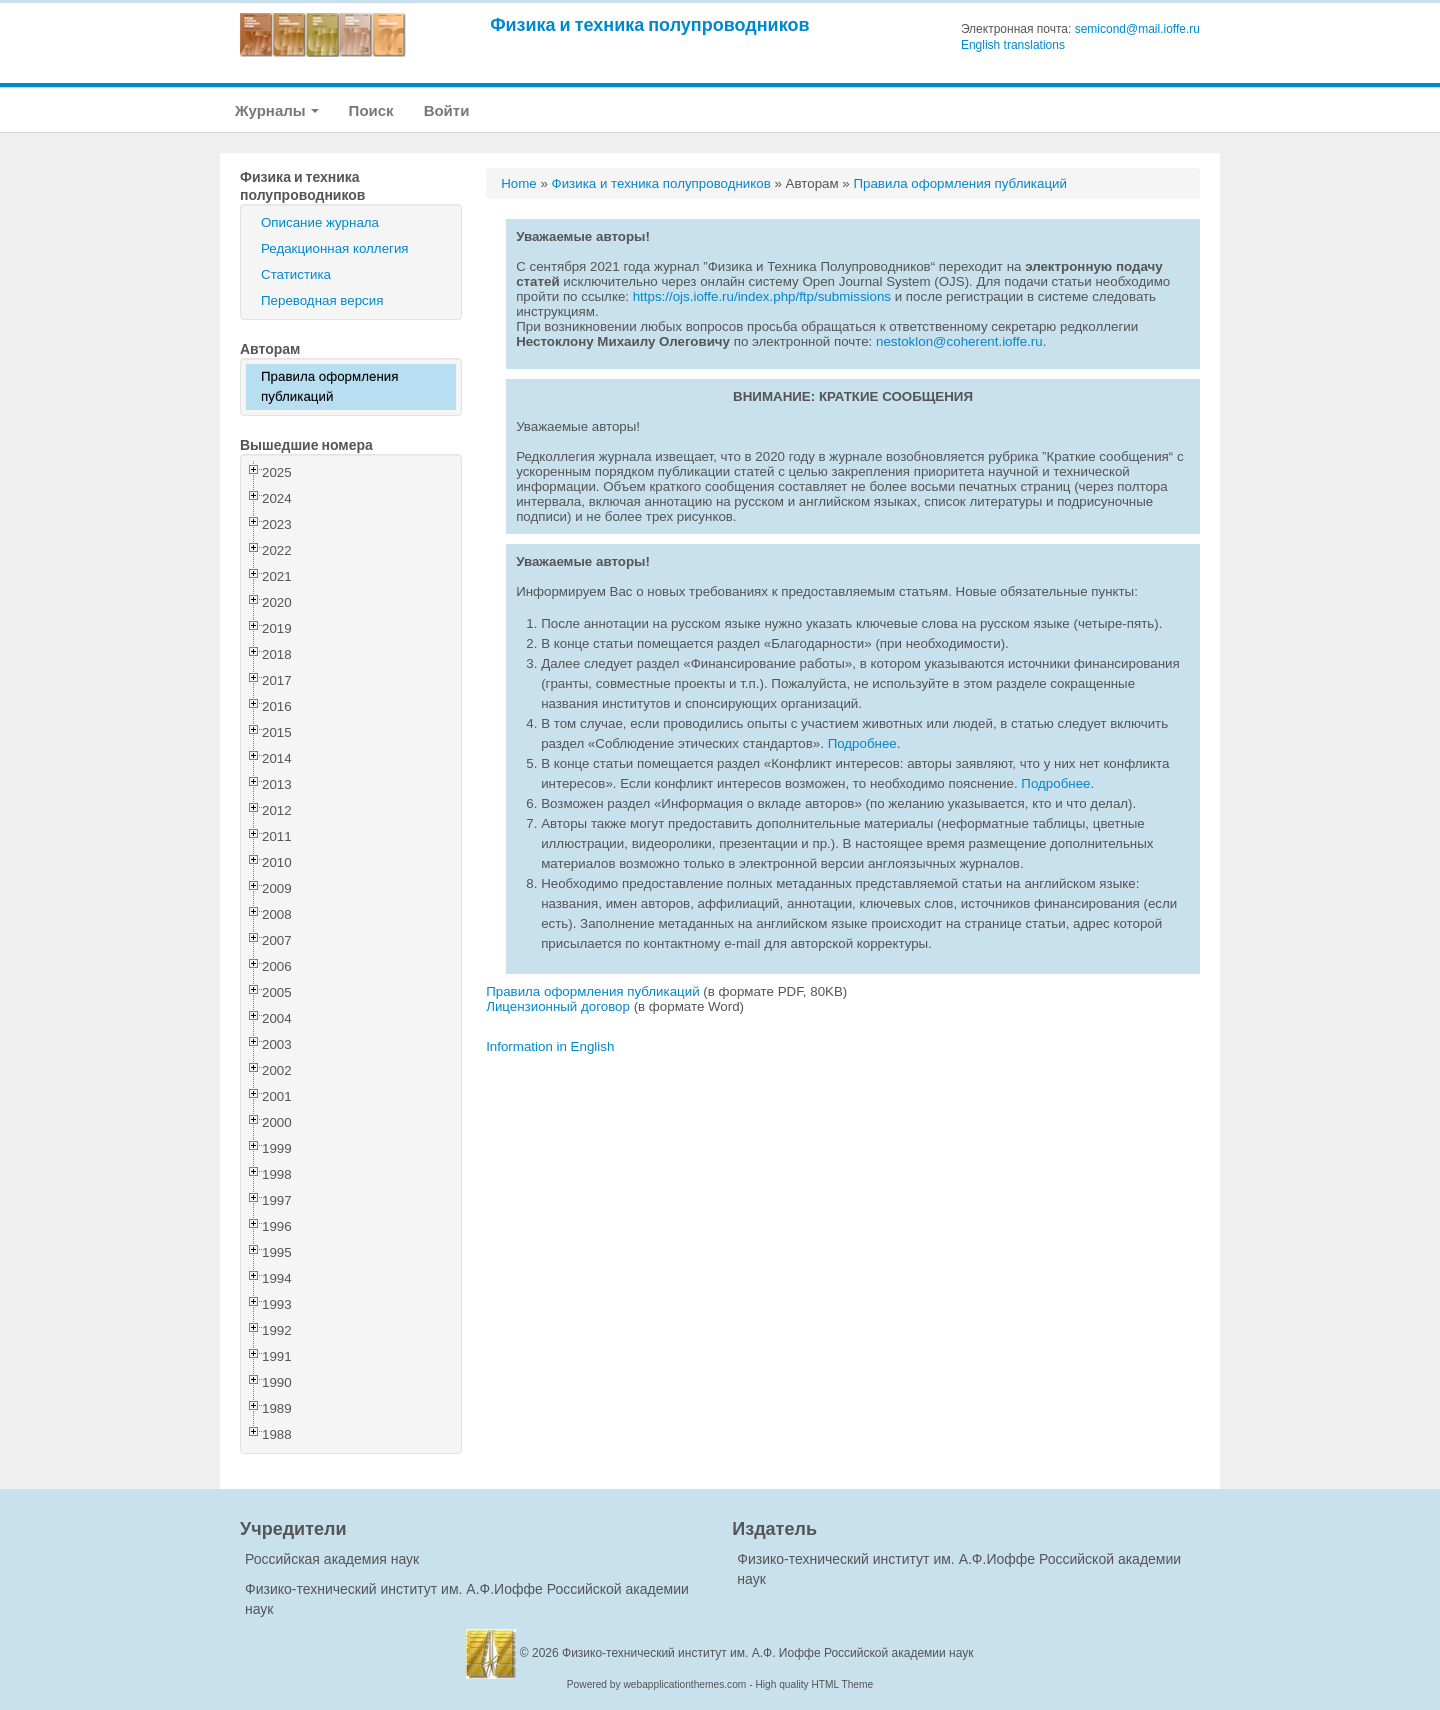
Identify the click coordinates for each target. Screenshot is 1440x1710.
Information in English (550, 1046)
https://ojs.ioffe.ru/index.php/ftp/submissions (762, 296)
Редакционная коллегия (335, 248)
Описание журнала (320, 222)
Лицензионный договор (558, 1006)
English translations (1013, 45)
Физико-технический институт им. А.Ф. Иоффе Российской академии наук (768, 1653)
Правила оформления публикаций (329, 386)
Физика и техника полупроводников (649, 24)
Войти (447, 110)
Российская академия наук (332, 1559)
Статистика (296, 274)
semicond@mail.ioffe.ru (1137, 29)
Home (519, 183)
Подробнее (862, 743)
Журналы (277, 110)
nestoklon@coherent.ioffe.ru (959, 341)
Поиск (371, 110)
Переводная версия (322, 300)
